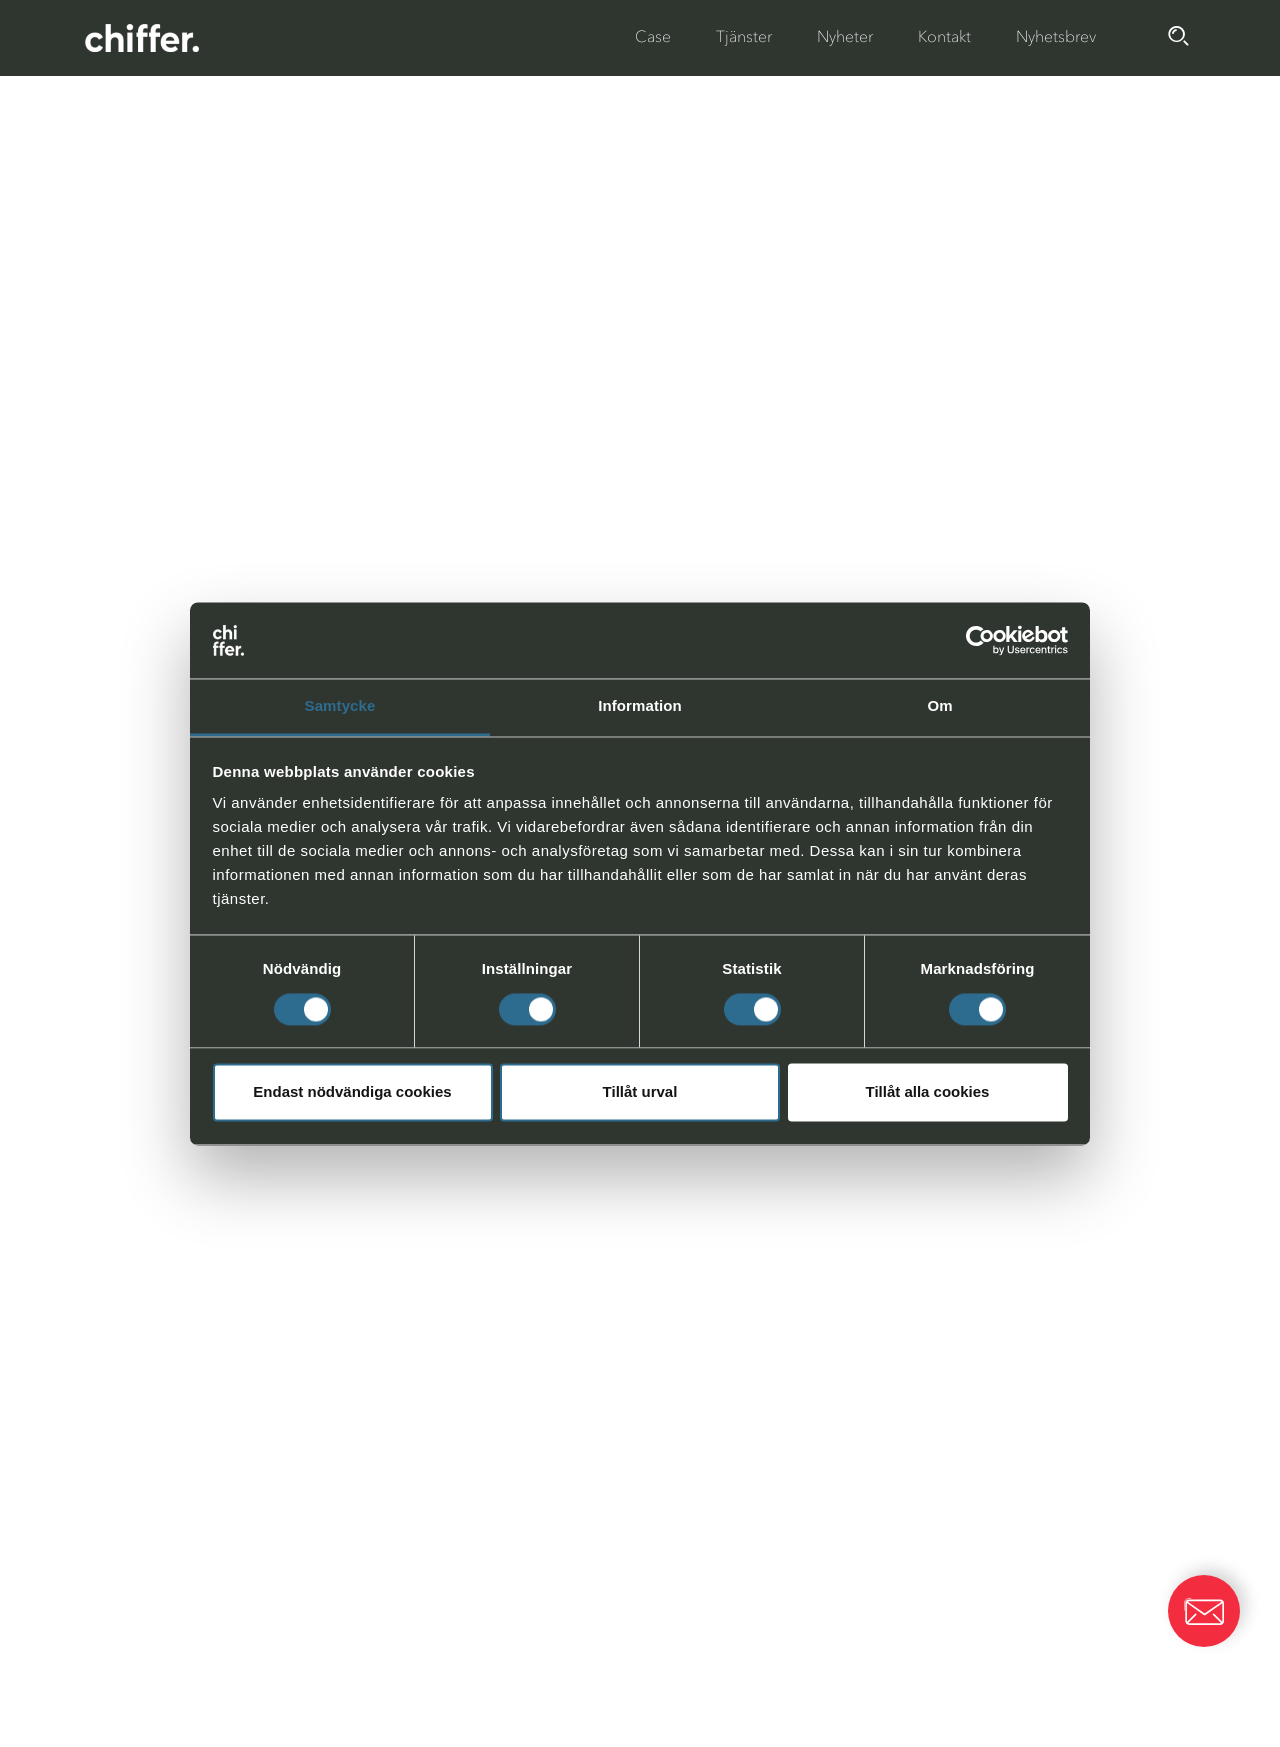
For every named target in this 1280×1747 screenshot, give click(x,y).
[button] (1204, 1611)
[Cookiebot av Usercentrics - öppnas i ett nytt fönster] (980, 640)
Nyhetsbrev (1056, 36)
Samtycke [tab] (340, 706)
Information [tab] (640, 706)
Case (653, 36)
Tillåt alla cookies (928, 1092)
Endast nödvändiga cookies (352, 1092)
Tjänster (744, 36)
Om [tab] (939, 706)
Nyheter (845, 36)
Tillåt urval (640, 1092)
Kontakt (944, 36)
